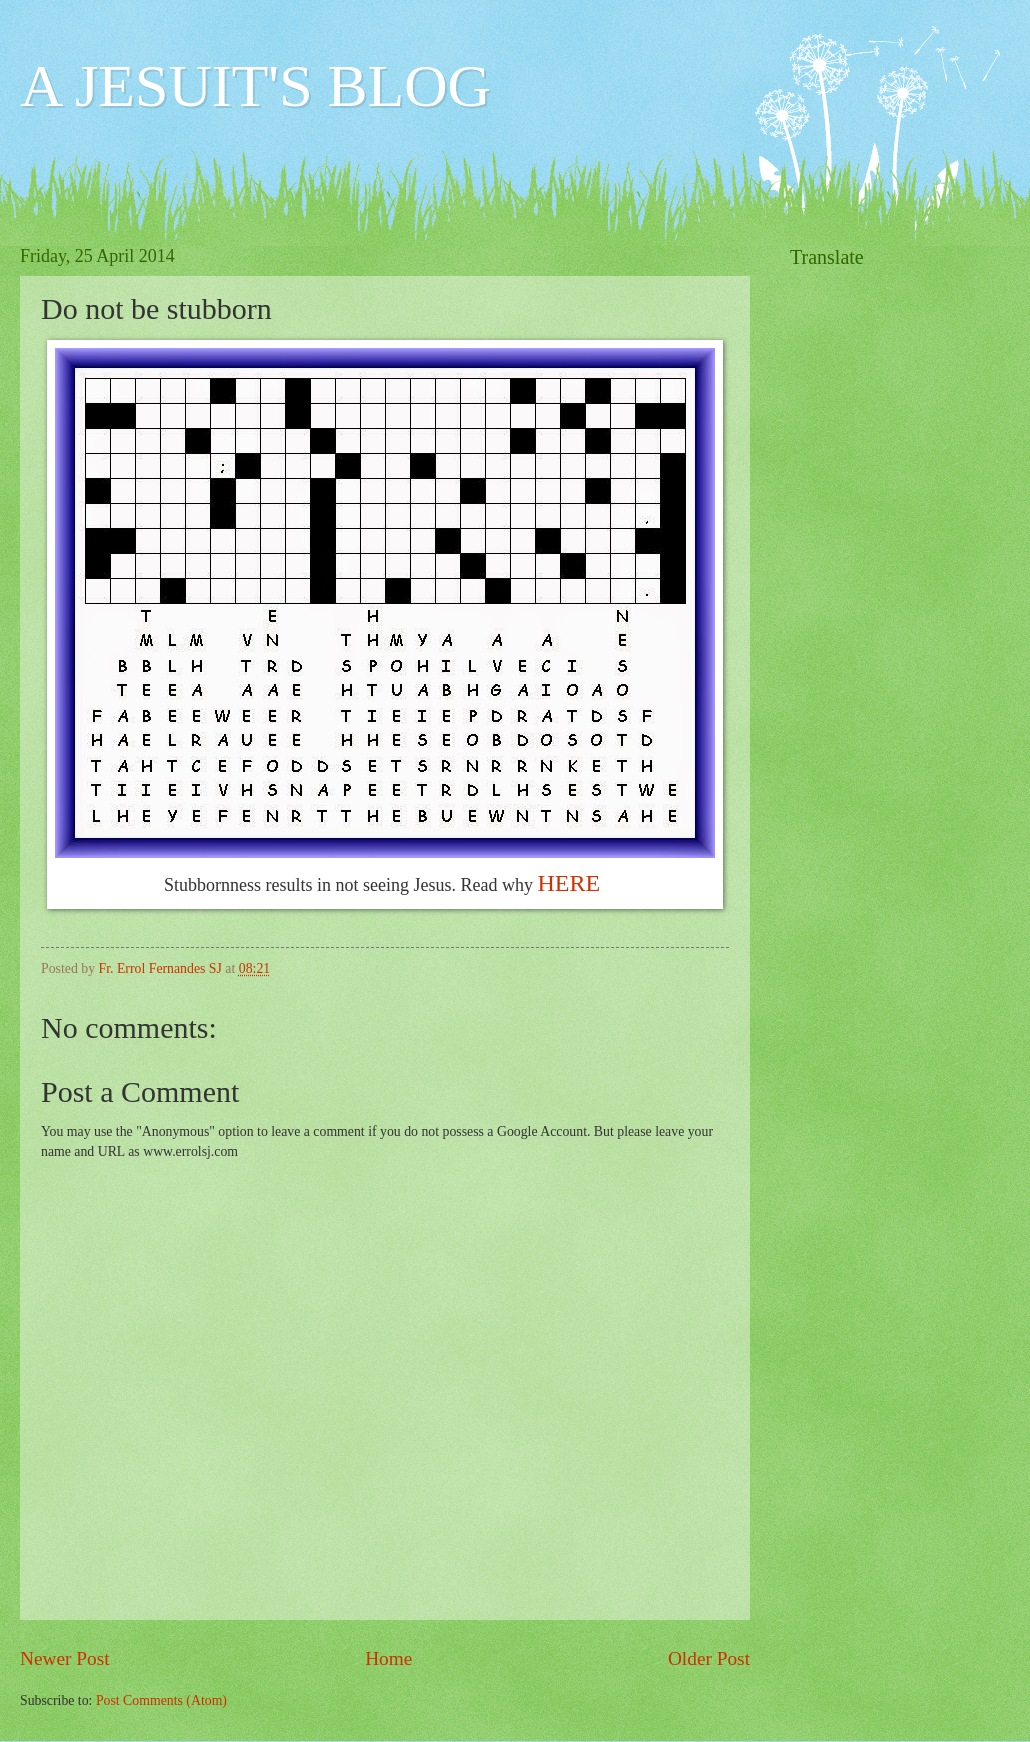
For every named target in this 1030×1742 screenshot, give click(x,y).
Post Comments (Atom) (161, 1700)
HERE (571, 883)
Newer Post (65, 1658)
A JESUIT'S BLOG (255, 86)
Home (388, 1658)
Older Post (709, 1658)
